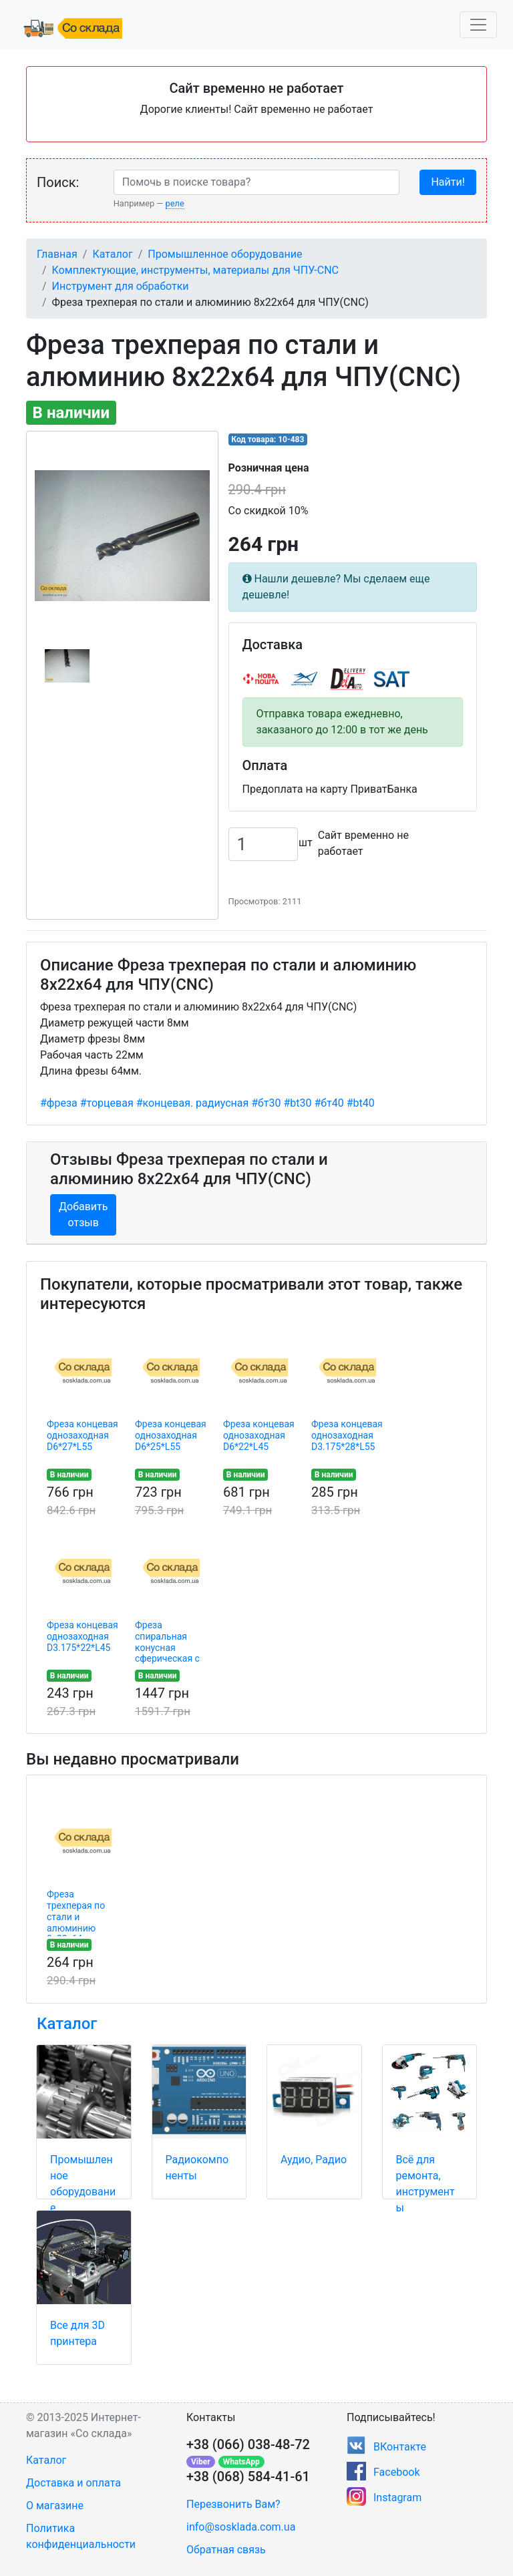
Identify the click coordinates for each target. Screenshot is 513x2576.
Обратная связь (226, 2549)
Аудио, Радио (314, 2159)
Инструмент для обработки (120, 286)
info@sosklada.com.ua (240, 2527)
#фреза (58, 1103)
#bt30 (297, 1103)
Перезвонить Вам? (233, 2504)
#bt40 (361, 1103)
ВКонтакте (399, 2446)
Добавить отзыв (83, 1214)
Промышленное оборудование (225, 254)
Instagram (397, 2497)
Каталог (112, 254)
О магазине (54, 2505)
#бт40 (328, 1103)
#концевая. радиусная (192, 1103)
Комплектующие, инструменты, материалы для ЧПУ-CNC (195, 270)
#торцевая (107, 1103)
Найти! (447, 182)
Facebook (396, 2472)
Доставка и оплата (73, 2482)
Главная (57, 254)
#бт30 (266, 1103)
